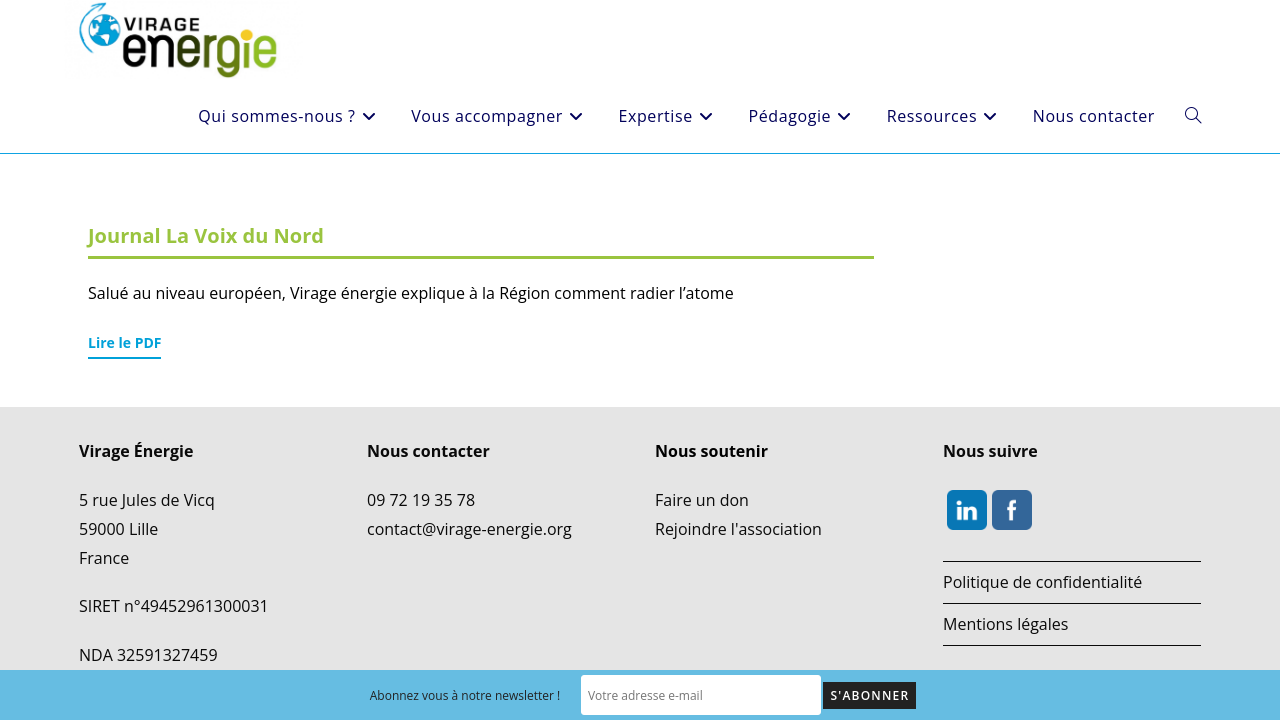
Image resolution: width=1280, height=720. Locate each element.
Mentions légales (1005, 603)
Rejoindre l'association (738, 508)
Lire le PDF (124, 342)
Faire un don (702, 480)
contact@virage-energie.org (469, 508)
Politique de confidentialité (1042, 562)
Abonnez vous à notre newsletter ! (465, 695)
